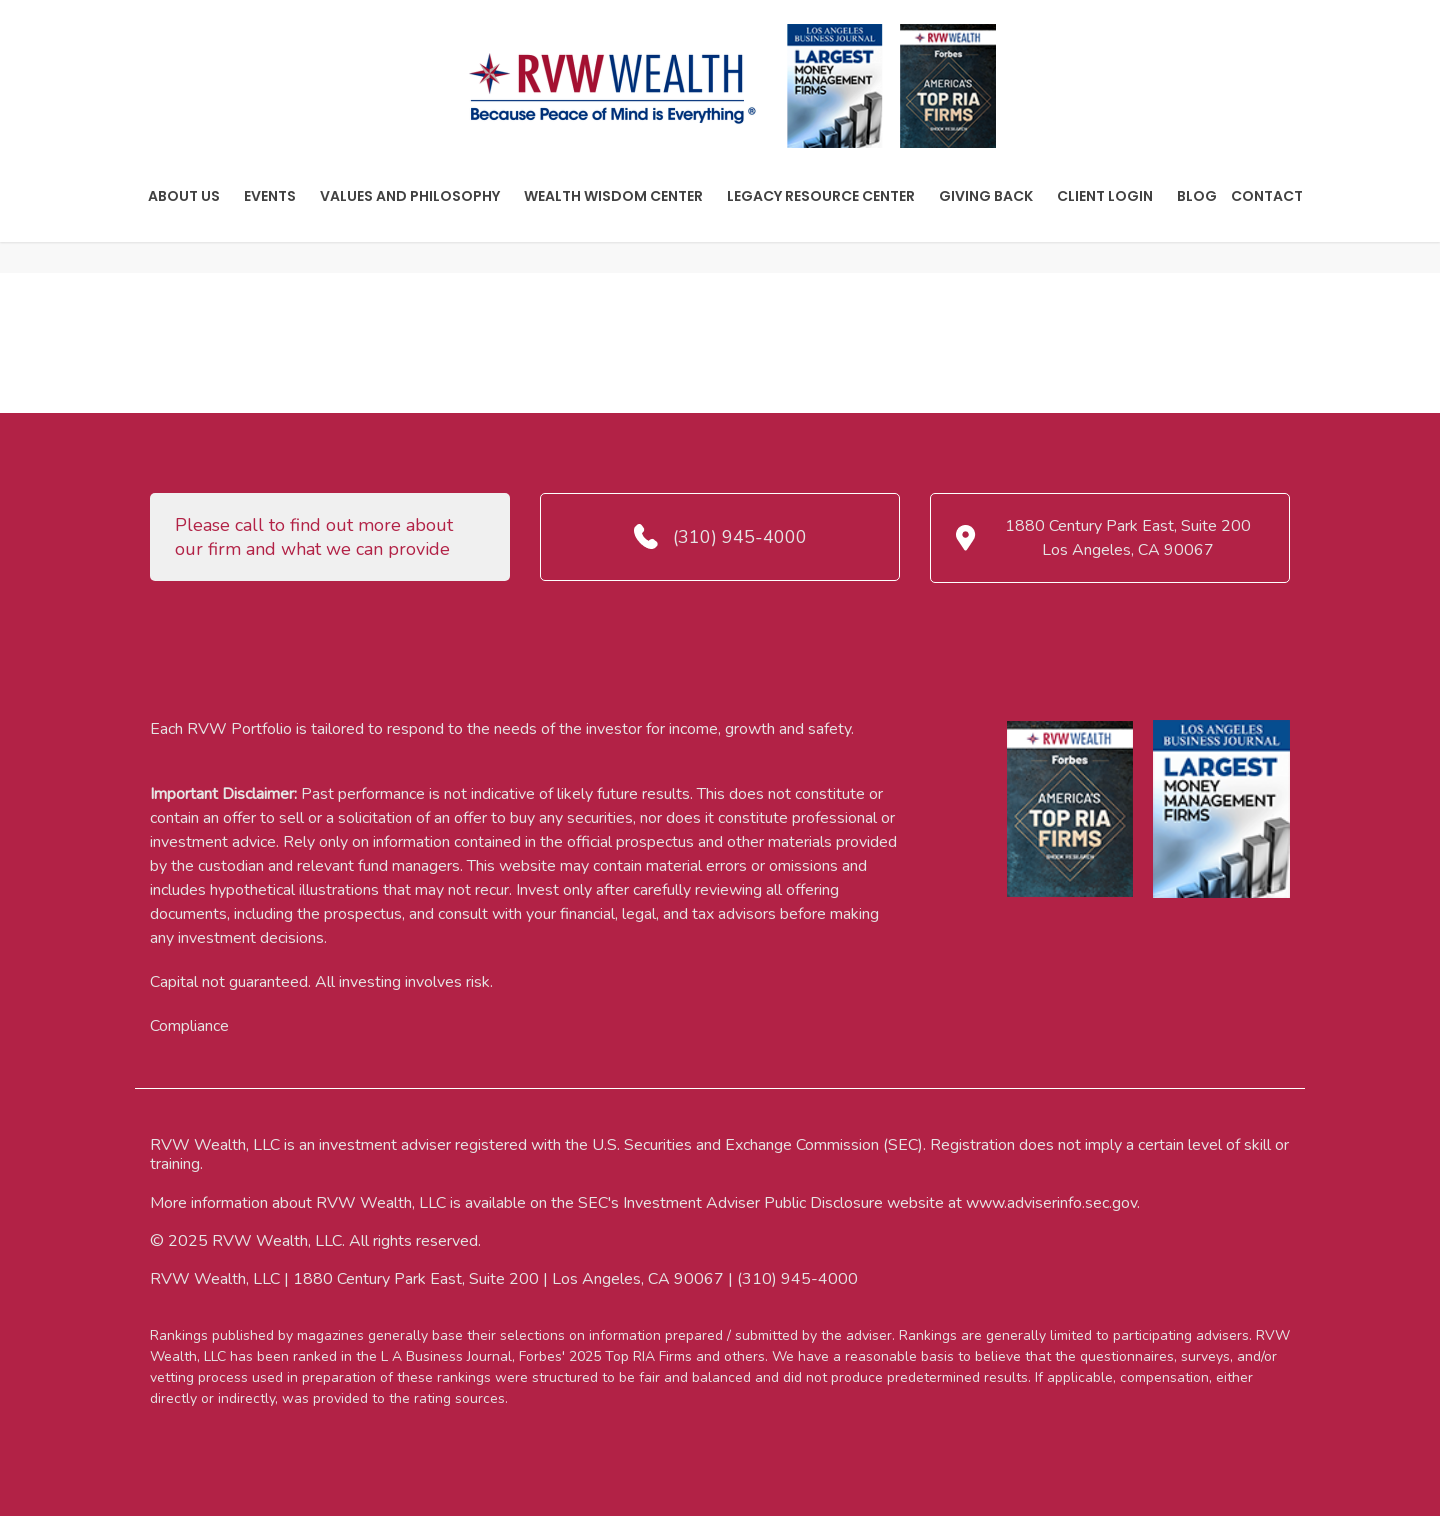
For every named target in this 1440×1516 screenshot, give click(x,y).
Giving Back (986, 196)
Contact (1267, 196)
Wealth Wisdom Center (613, 196)
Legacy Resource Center (821, 196)
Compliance (189, 1026)
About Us (184, 196)
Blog (1197, 196)
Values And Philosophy (410, 196)
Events (270, 196)
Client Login (1105, 196)
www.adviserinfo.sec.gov (1051, 1203)
